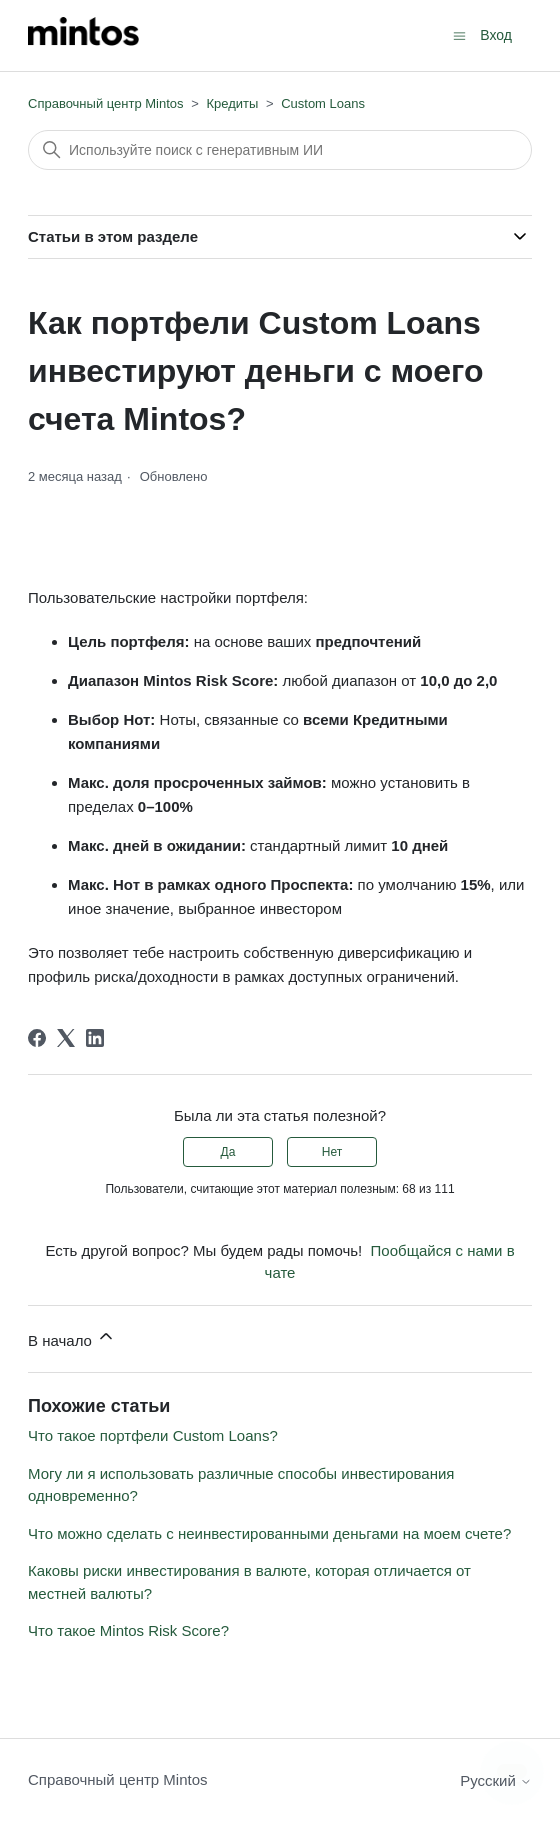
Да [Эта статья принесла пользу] (228, 1152)
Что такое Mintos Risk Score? (128, 1630)
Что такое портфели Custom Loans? (153, 1435)
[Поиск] (280, 150)
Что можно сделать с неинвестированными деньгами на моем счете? (269, 1533)
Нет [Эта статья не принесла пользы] (332, 1152)
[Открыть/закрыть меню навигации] (459, 34)
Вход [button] (496, 35)
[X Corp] (66, 1038)
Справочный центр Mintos (106, 103)
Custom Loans (323, 103)
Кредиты (232, 103)
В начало (72, 1337)
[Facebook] (37, 1038)
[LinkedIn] (95, 1038)
